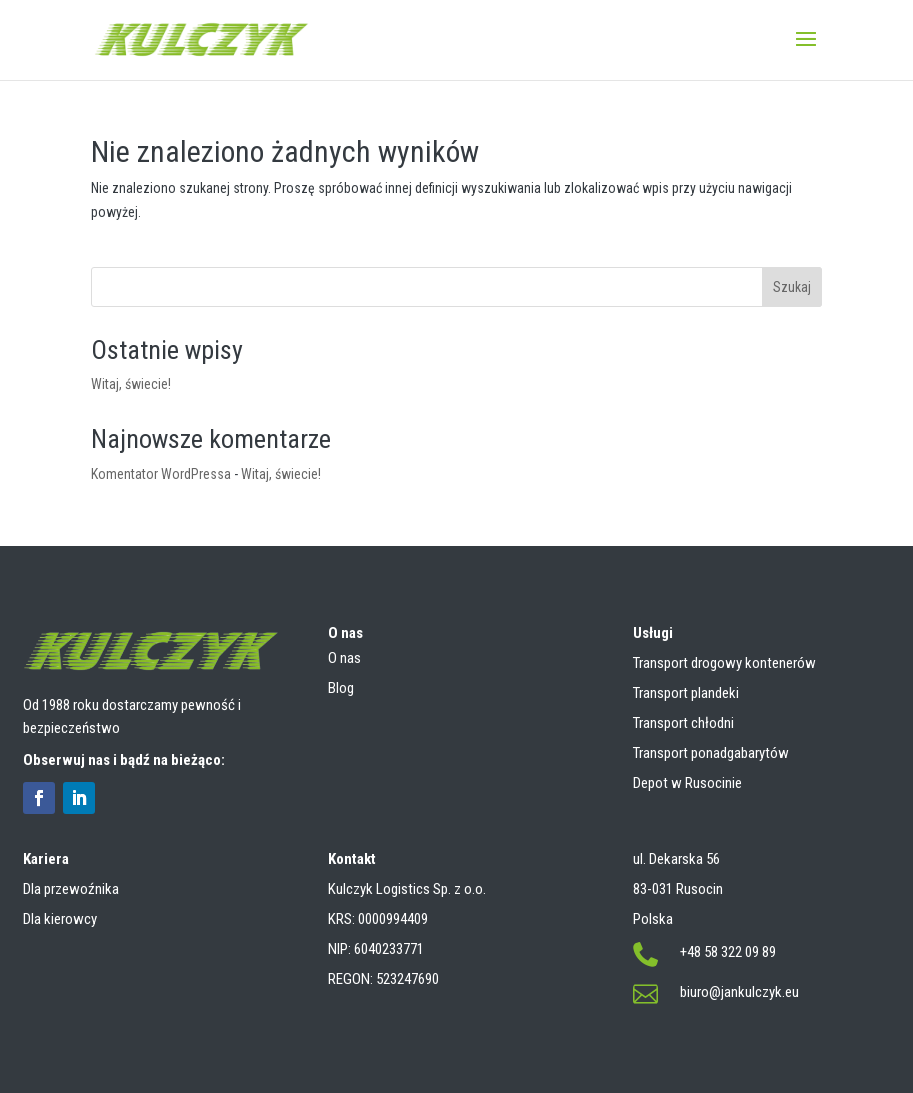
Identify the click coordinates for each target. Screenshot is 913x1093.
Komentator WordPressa (161, 474)
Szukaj (792, 287)
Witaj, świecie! (131, 384)
